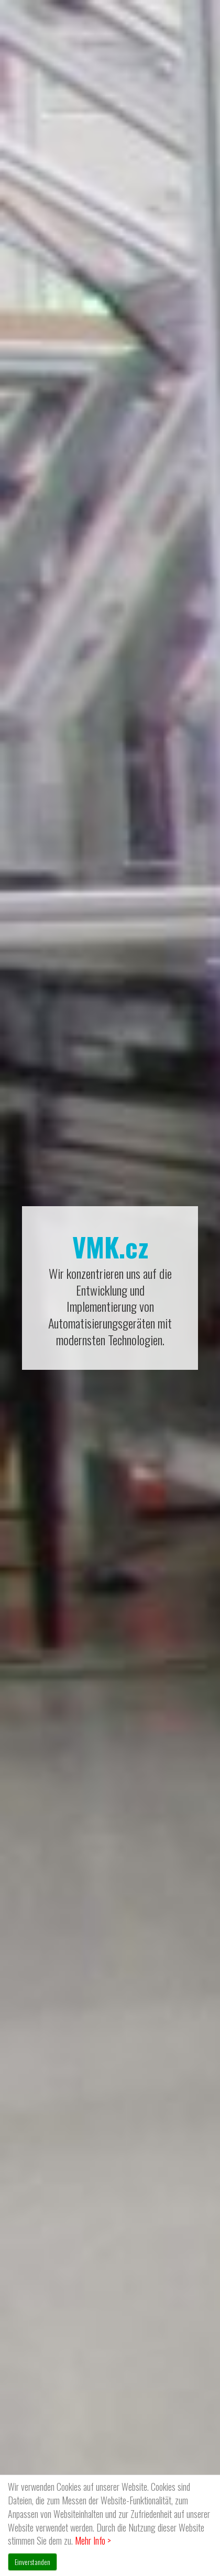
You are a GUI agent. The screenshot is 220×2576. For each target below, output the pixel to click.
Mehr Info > (93, 2540)
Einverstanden (32, 2561)
